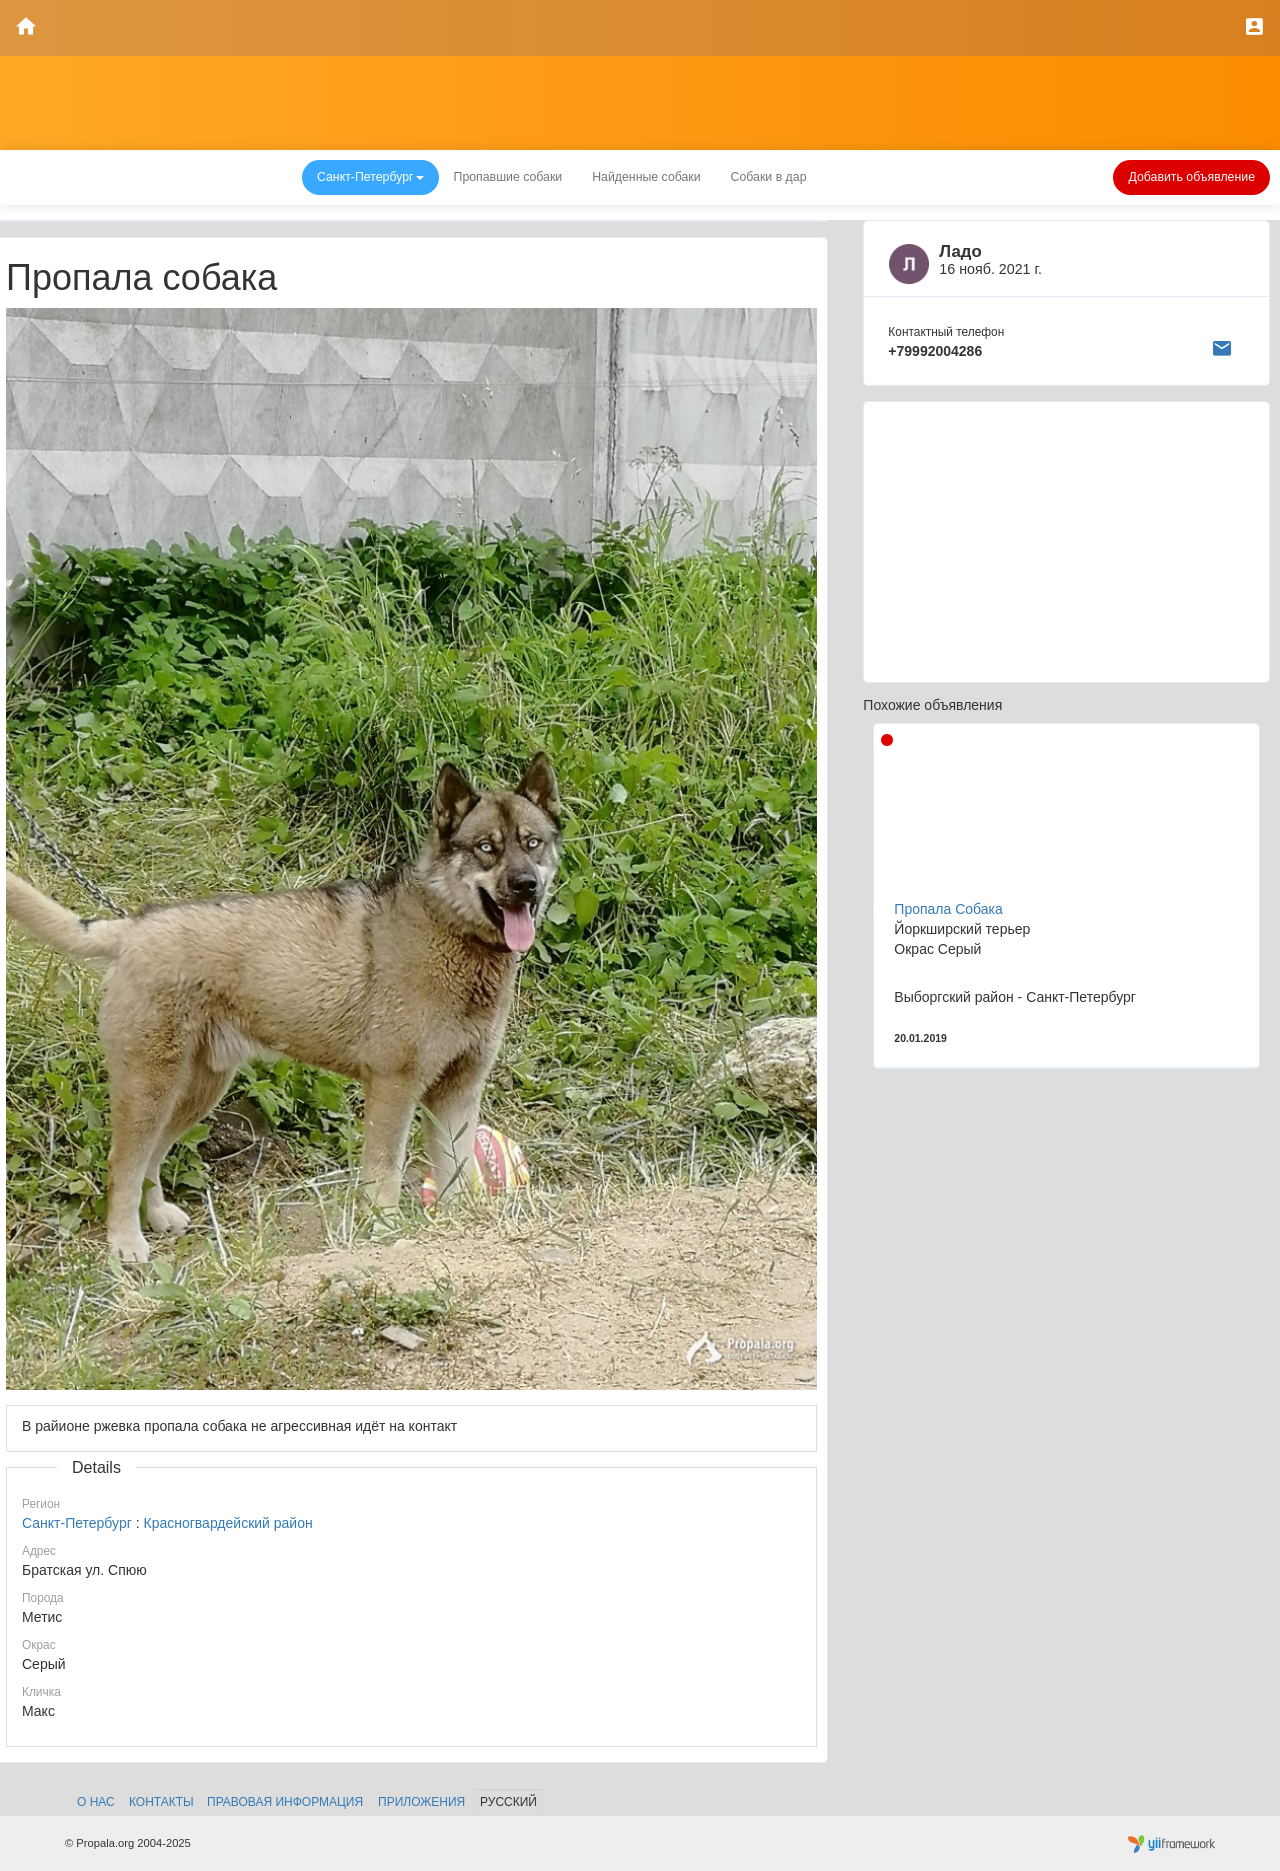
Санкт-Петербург (77, 1523)
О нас (96, 1802)
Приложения (421, 1802)
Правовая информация (285, 1802)
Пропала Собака (948, 909)
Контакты (161, 1802)
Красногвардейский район (227, 1523)
